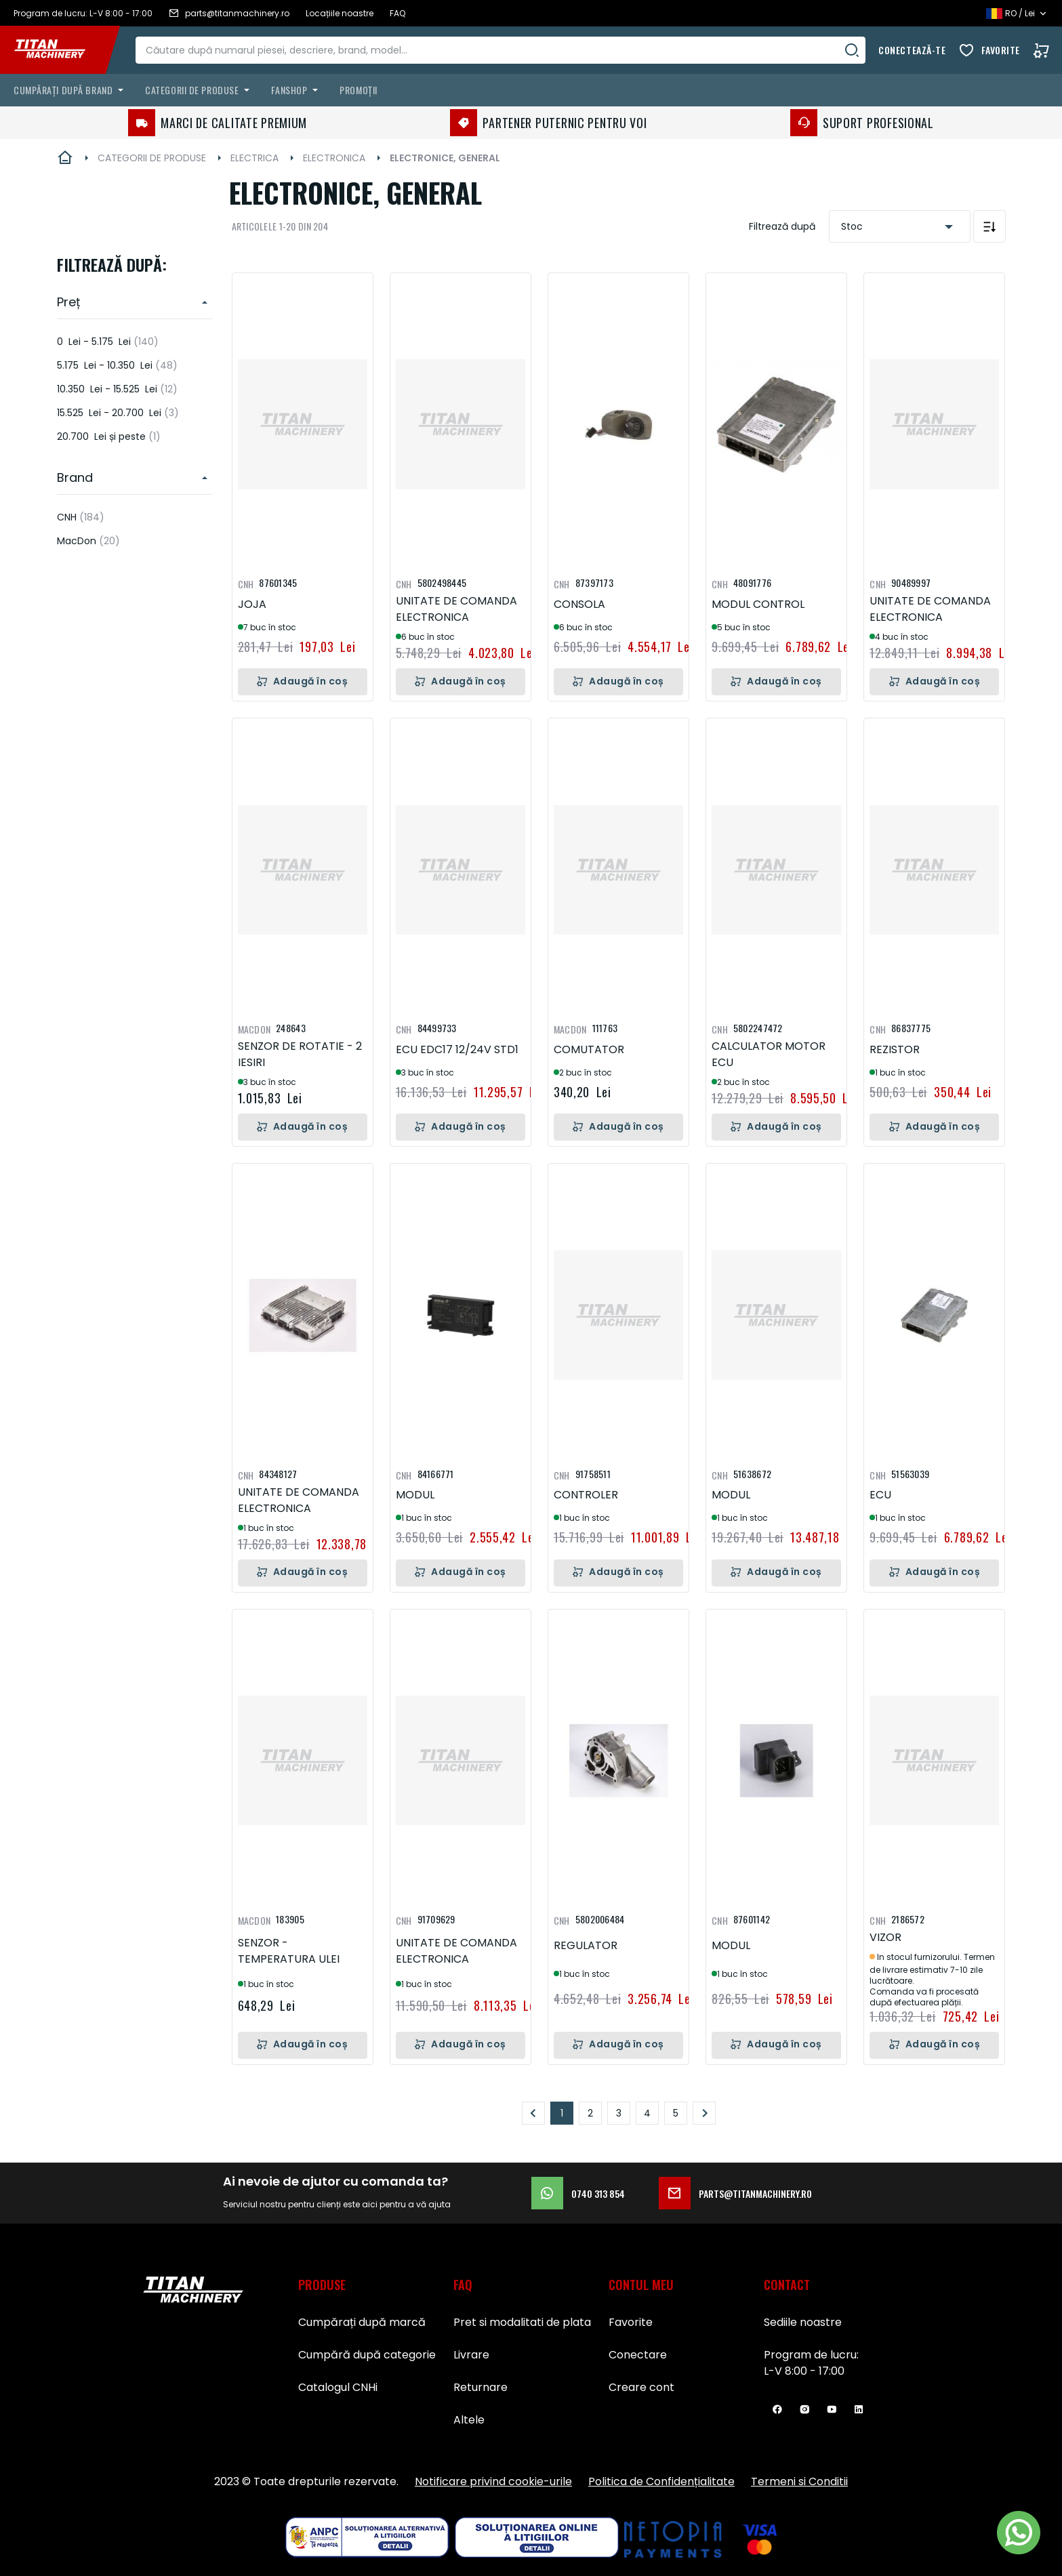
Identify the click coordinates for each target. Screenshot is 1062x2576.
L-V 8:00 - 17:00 (804, 2371)
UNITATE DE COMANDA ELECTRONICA (456, 609)
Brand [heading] (75, 477)
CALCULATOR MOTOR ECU (768, 1054)
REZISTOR (895, 1049)
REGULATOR (585, 1945)
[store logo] (60, 50)
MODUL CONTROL (758, 604)
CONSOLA (579, 604)
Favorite (1000, 50)
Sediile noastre (803, 2322)
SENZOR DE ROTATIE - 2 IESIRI (300, 1054)
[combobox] (504, 50)
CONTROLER (586, 1494)
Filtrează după (782, 226)
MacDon (88, 541)
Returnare (480, 2387)
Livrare (471, 2355)
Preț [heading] (69, 301)
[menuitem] (71, 90)
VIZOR (885, 1937)
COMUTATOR (589, 1049)
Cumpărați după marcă (362, 2322)
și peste (109, 436)
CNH (80, 517)
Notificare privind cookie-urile (493, 2481)
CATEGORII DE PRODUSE (152, 158)
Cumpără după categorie (367, 2355)
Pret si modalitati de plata (522, 2322)
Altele (469, 2420)
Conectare (638, 2355)
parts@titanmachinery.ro (735, 2193)
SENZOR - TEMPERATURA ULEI (289, 1951)
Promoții (358, 90)
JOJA (252, 604)
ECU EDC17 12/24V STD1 (457, 1049)
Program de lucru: (811, 2355)
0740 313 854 (578, 2193)
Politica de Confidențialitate (661, 2481)
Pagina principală (65, 158)
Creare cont (641, 2387)
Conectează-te (911, 50)
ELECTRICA (254, 158)
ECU (880, 1494)
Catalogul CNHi (337, 2387)
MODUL (415, 1494)
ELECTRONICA (334, 158)
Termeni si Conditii (799, 2481)
